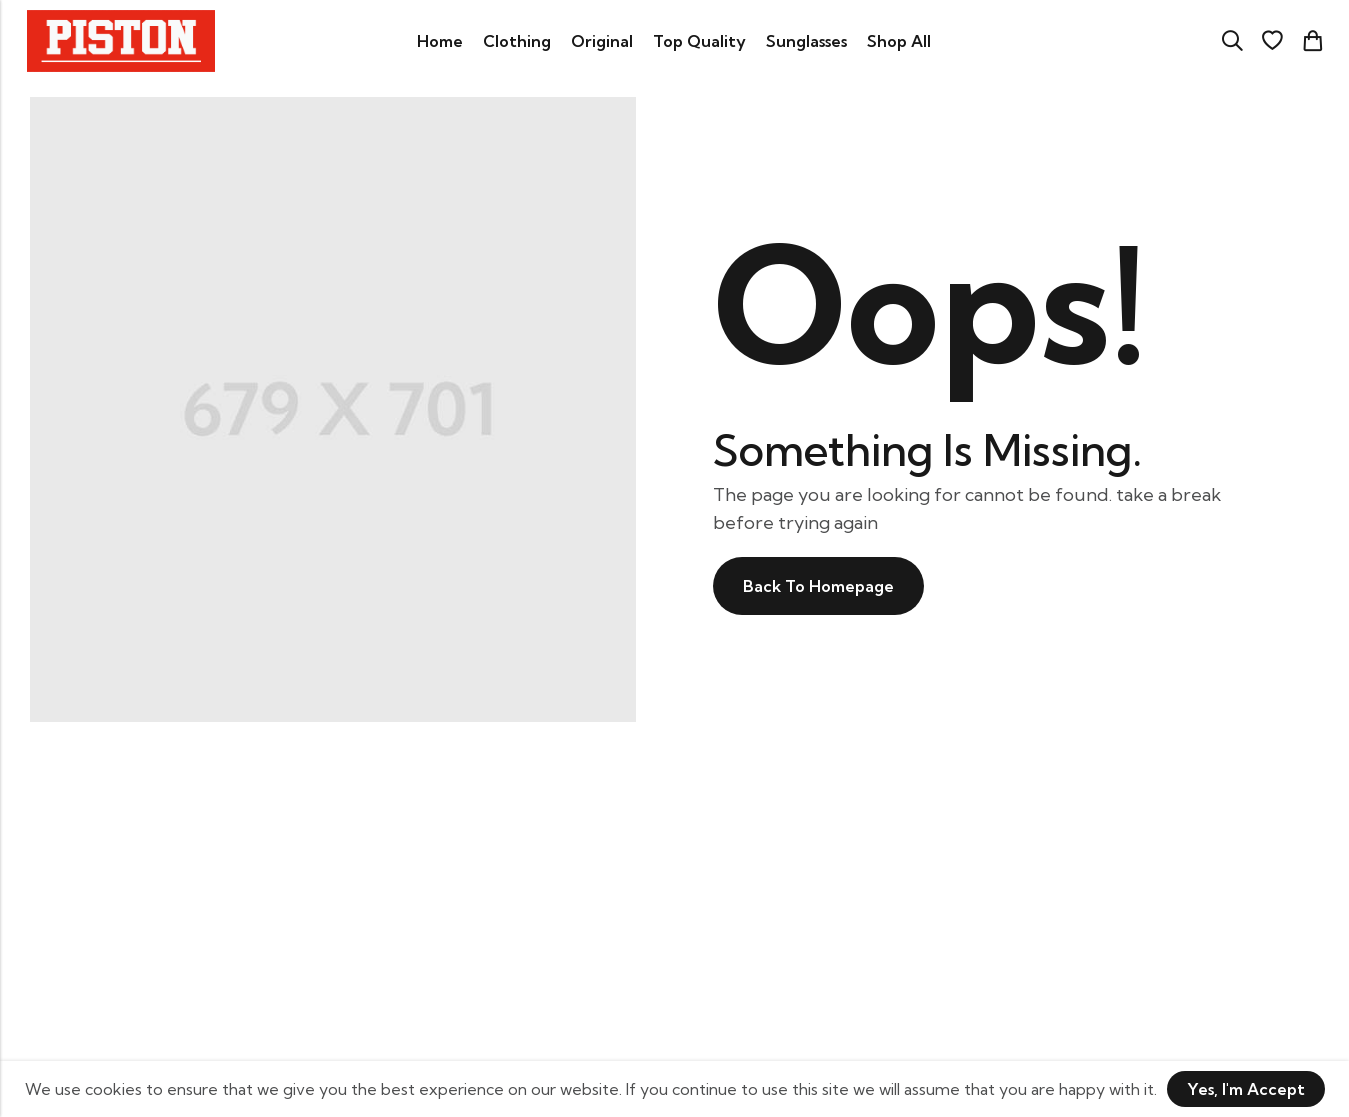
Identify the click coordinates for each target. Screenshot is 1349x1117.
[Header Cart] (1312, 41)
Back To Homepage (818, 586)
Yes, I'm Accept (1246, 1089)
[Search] (1232, 41)
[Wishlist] (1272, 41)
